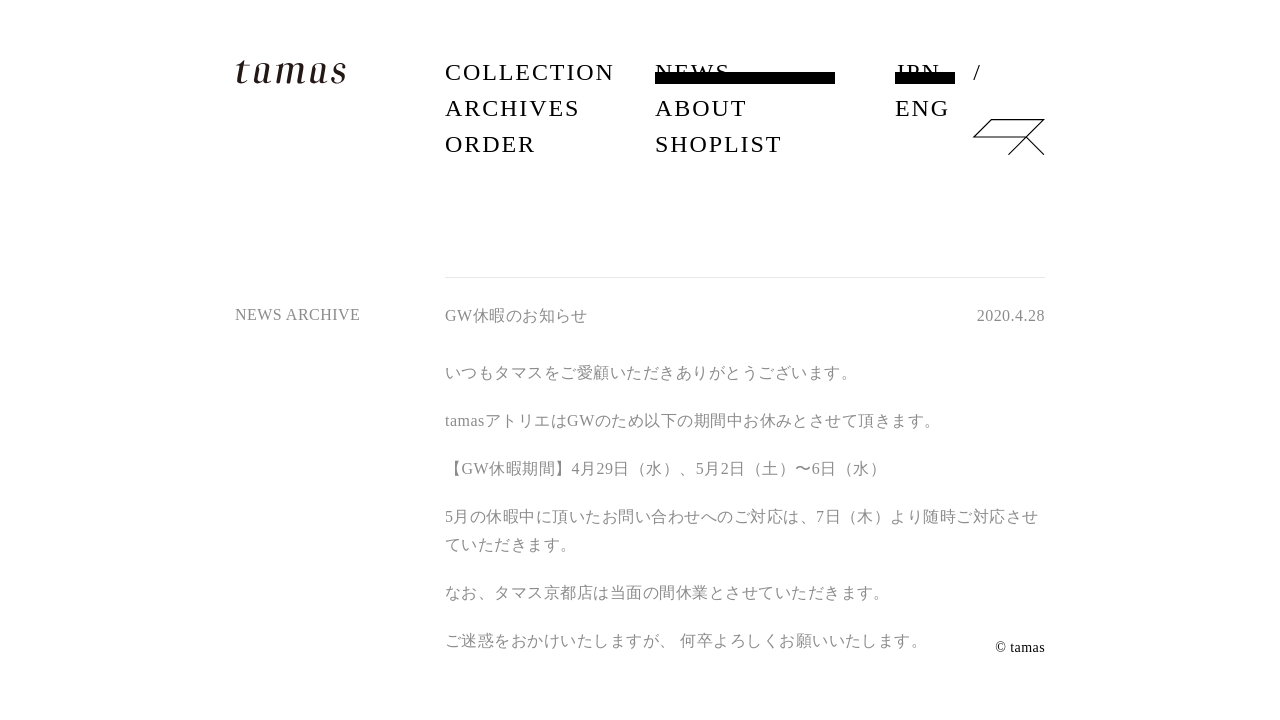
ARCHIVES (512, 108)
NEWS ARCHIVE (297, 314)
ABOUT (701, 108)
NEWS (693, 72)
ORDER (490, 144)
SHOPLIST (718, 144)
